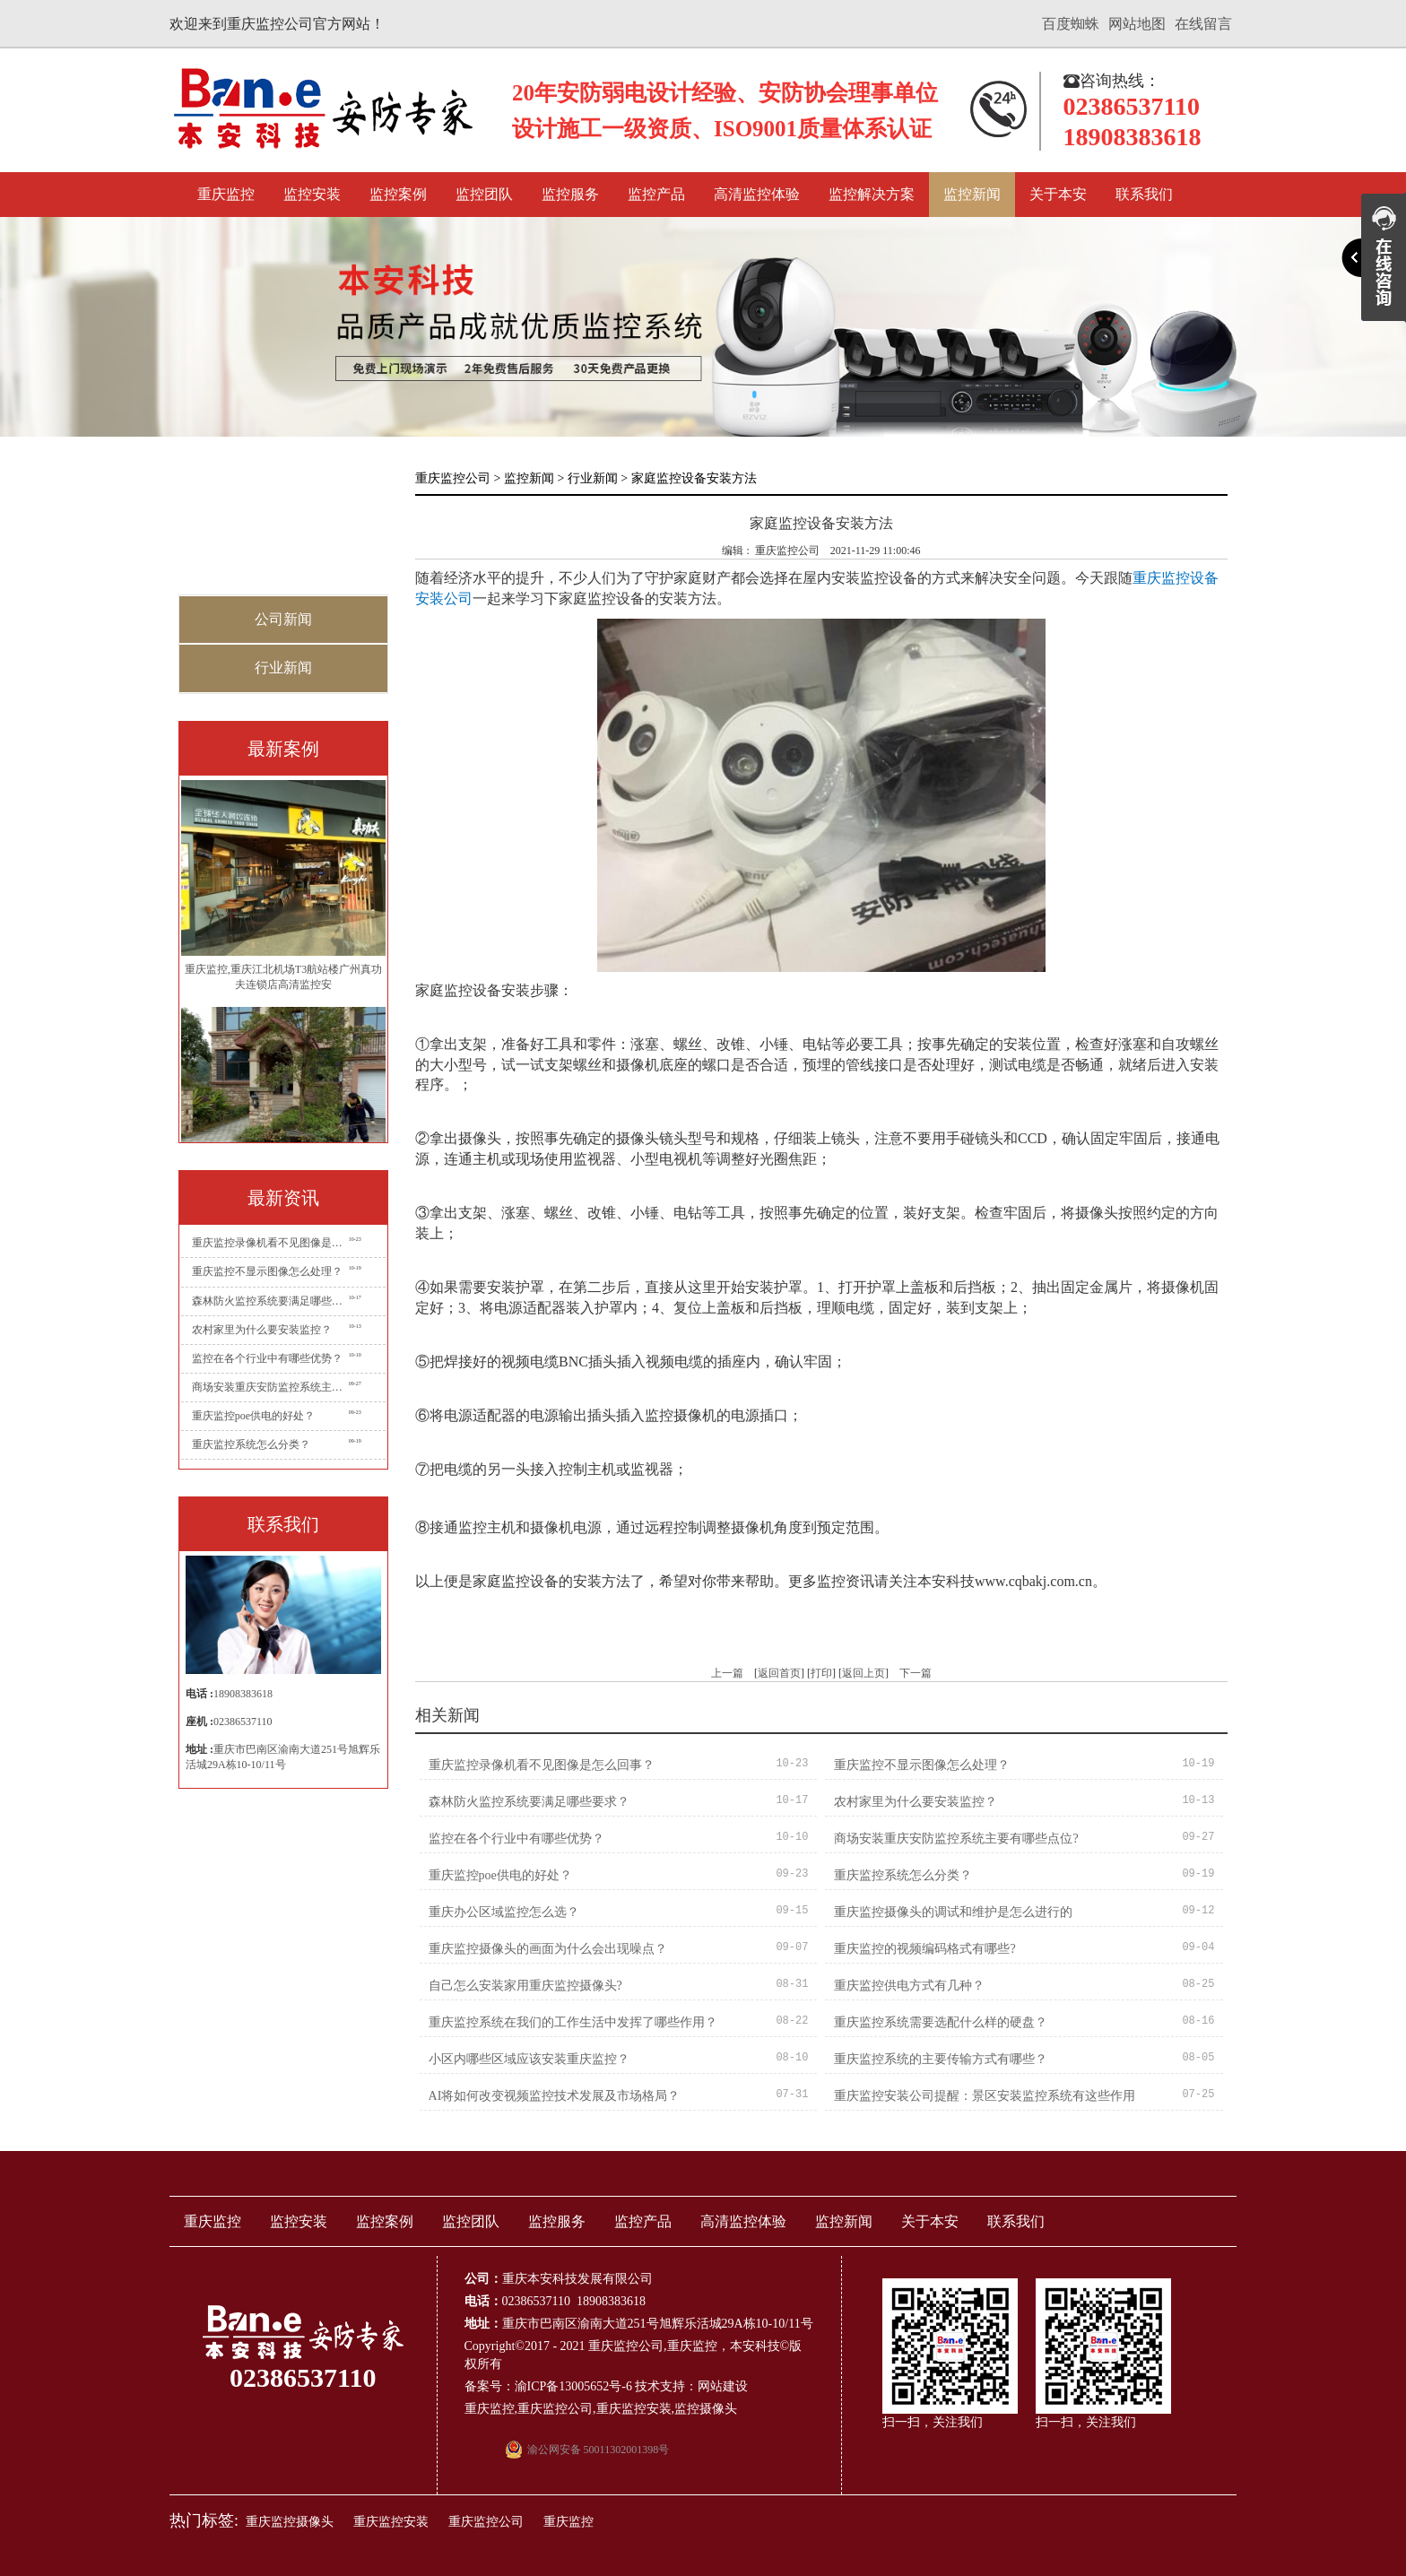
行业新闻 (283, 667)
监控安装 (312, 194)
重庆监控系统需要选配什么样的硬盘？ (940, 2022)
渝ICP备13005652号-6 (573, 2386)
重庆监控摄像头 (290, 2521)
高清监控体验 (757, 194)
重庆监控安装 (634, 2409)
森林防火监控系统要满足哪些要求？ (270, 1301)
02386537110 (243, 1721)
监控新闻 (972, 194)
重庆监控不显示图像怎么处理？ (267, 1271)
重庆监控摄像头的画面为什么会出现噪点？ (548, 1949)
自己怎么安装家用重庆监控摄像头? (525, 1985)
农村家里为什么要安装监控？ (262, 1329)
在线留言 (1203, 23)
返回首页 (779, 1673)
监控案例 (398, 194)
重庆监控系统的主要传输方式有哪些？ (940, 2059)
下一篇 (915, 1673)
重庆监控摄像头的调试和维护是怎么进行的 (953, 1912)
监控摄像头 (705, 2409)
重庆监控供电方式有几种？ (909, 1985)
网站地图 (1137, 23)
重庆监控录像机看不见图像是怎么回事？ (270, 1242)
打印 (821, 1673)
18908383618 (243, 1693)
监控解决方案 (872, 194)
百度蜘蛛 (1070, 23)
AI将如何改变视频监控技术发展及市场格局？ (555, 2096)
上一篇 (727, 1673)
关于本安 (1058, 194)
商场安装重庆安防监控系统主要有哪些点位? (270, 1387)
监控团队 (484, 194)
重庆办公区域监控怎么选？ (504, 1912)
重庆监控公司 (452, 478)
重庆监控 (226, 194)
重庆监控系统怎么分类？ (251, 1444)
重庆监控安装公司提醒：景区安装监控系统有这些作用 (984, 2096)
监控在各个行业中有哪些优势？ (267, 1358)
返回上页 (863, 1673)
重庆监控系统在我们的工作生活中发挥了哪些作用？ (573, 2022)
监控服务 (570, 194)
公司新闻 (283, 619)
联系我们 (1144, 194)
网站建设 (723, 2386)
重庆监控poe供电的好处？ (253, 1415)
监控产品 (656, 194)
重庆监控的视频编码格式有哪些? (924, 1949)
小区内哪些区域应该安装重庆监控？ (529, 2059)
